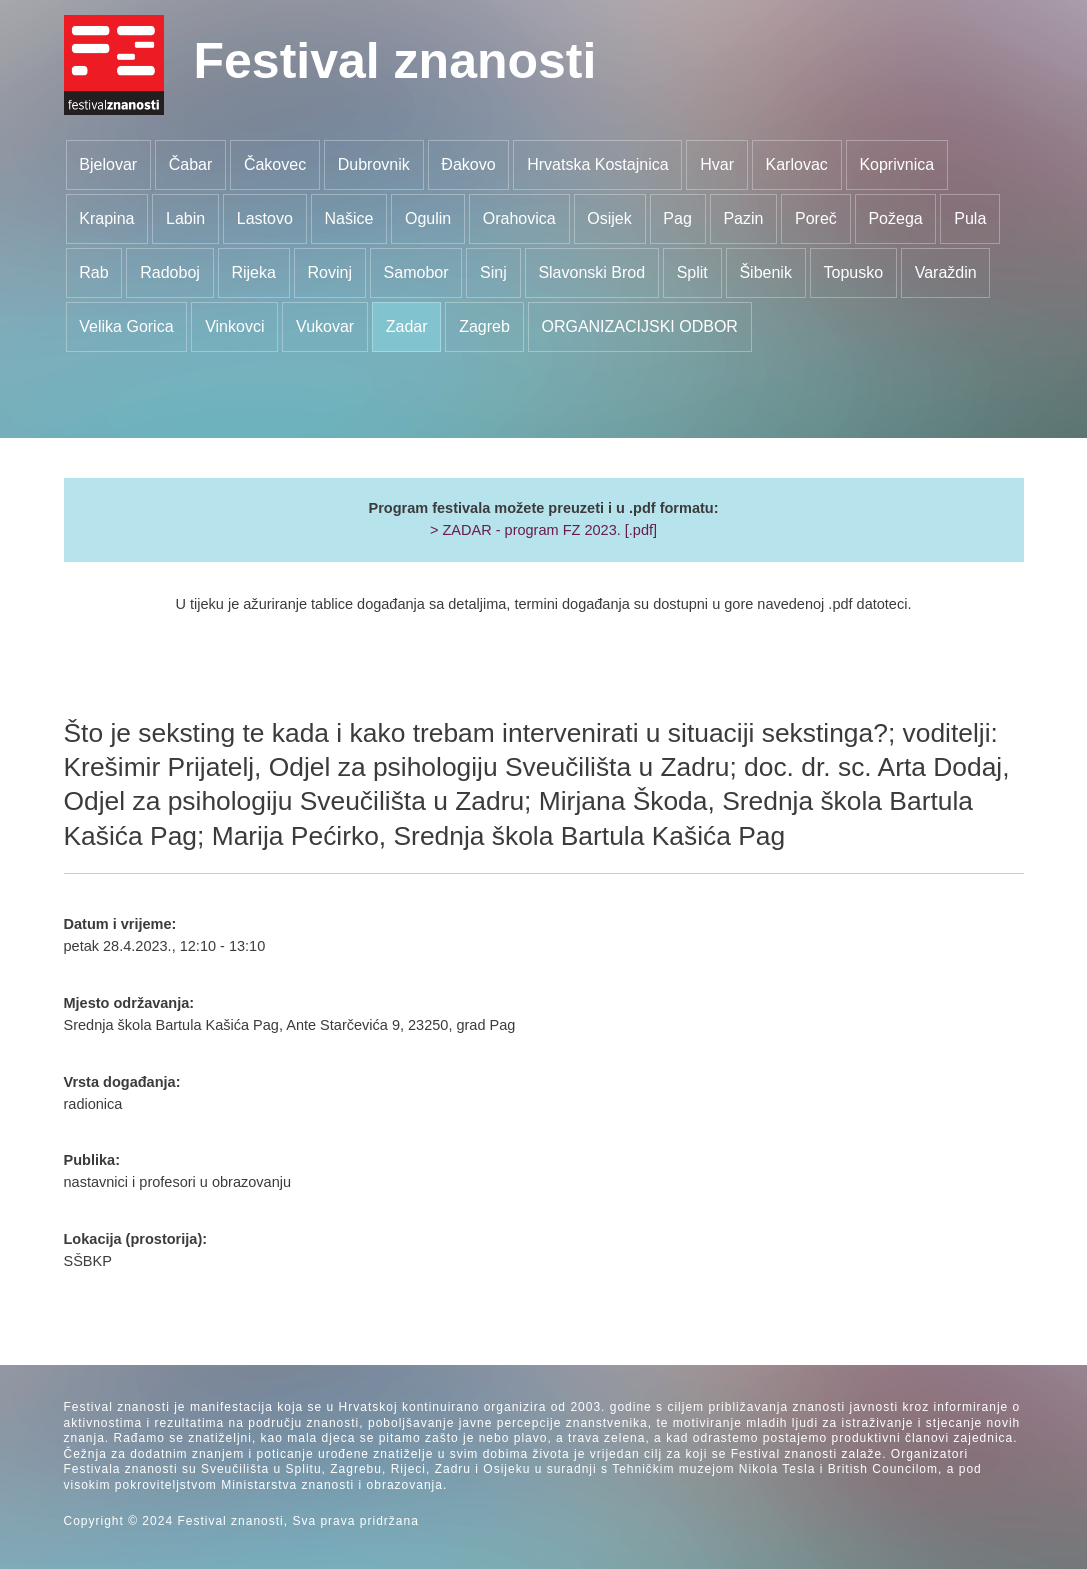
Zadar (407, 326)
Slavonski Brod (591, 272)
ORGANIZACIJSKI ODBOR (639, 326)
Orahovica (519, 218)
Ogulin (428, 218)
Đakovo (468, 164)
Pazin (743, 218)
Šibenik (765, 272)
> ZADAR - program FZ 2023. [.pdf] (543, 530)
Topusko (853, 272)
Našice (348, 218)
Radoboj (170, 272)
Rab (93, 272)
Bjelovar (108, 164)
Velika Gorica (126, 326)
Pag (677, 218)
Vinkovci (234, 326)
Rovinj (330, 272)
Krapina (106, 218)
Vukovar (325, 326)
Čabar (191, 164)
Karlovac (797, 164)
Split (692, 272)
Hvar (717, 164)
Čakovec (275, 164)
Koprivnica (896, 164)
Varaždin (946, 272)
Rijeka (253, 272)
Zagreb (484, 326)
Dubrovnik (374, 164)
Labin (185, 218)
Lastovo (265, 218)
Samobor (416, 272)
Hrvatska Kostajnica (597, 164)
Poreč (816, 218)
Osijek (609, 218)
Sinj (493, 272)
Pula (970, 218)
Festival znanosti (395, 61)
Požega (895, 218)
